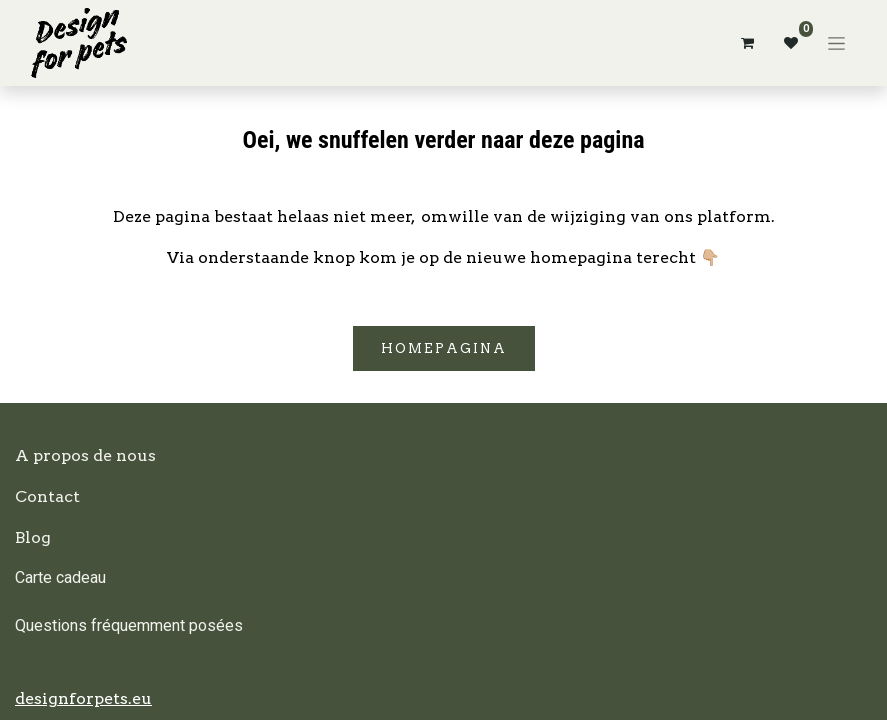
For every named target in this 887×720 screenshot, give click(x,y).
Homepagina (444, 348)
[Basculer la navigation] (836, 43)
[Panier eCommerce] (747, 43)
